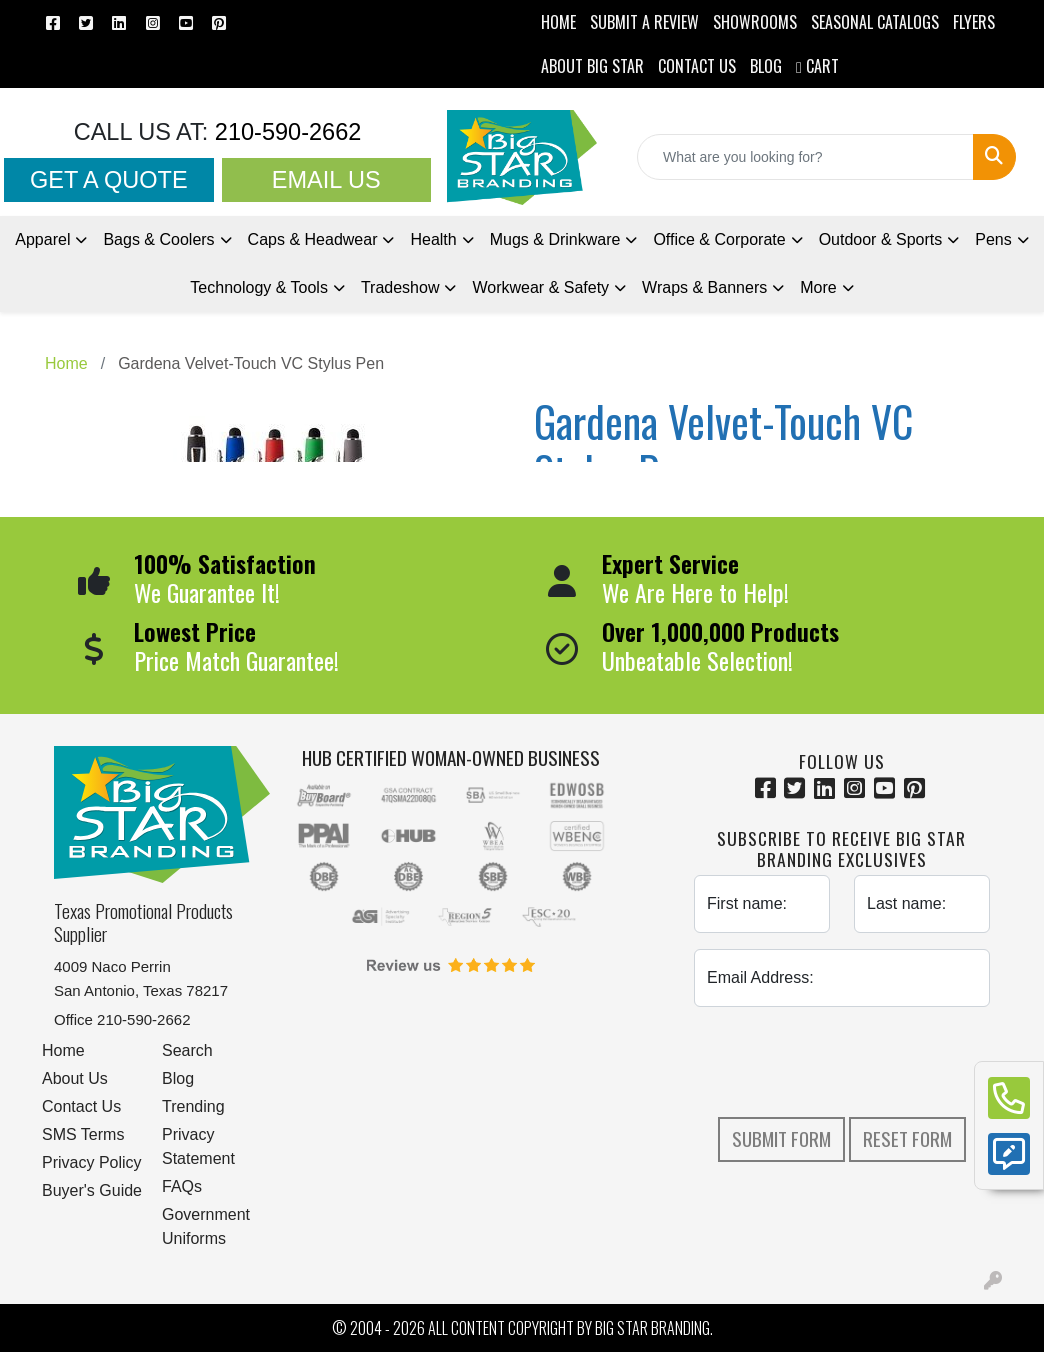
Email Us (326, 180)
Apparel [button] (42, 239)
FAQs (182, 1186)
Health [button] (433, 239)
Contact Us (81, 1106)
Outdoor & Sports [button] (881, 239)
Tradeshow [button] (400, 287)
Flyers (974, 22)
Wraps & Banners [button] (704, 287)
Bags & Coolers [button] (158, 239)
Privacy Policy (92, 1162)
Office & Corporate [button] (719, 239)
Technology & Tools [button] (259, 287)
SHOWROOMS (755, 22)
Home (63, 1050)
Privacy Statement (198, 1146)
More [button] (818, 287)
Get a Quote (109, 180)
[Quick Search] (805, 157)
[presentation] (846, 1062)
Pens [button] (993, 239)
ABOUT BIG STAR (592, 66)
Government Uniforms (206, 1226)
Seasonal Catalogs (875, 22)
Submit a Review (644, 22)
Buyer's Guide (92, 1190)
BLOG (766, 66)
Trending (193, 1106)
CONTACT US (697, 66)
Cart (817, 66)
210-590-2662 (284, 132)
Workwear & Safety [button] (540, 287)
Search (187, 1050)
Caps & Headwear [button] (313, 239)
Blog (178, 1078)
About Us (75, 1078)
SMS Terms (83, 1134)
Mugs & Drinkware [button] (555, 239)
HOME (558, 22)
